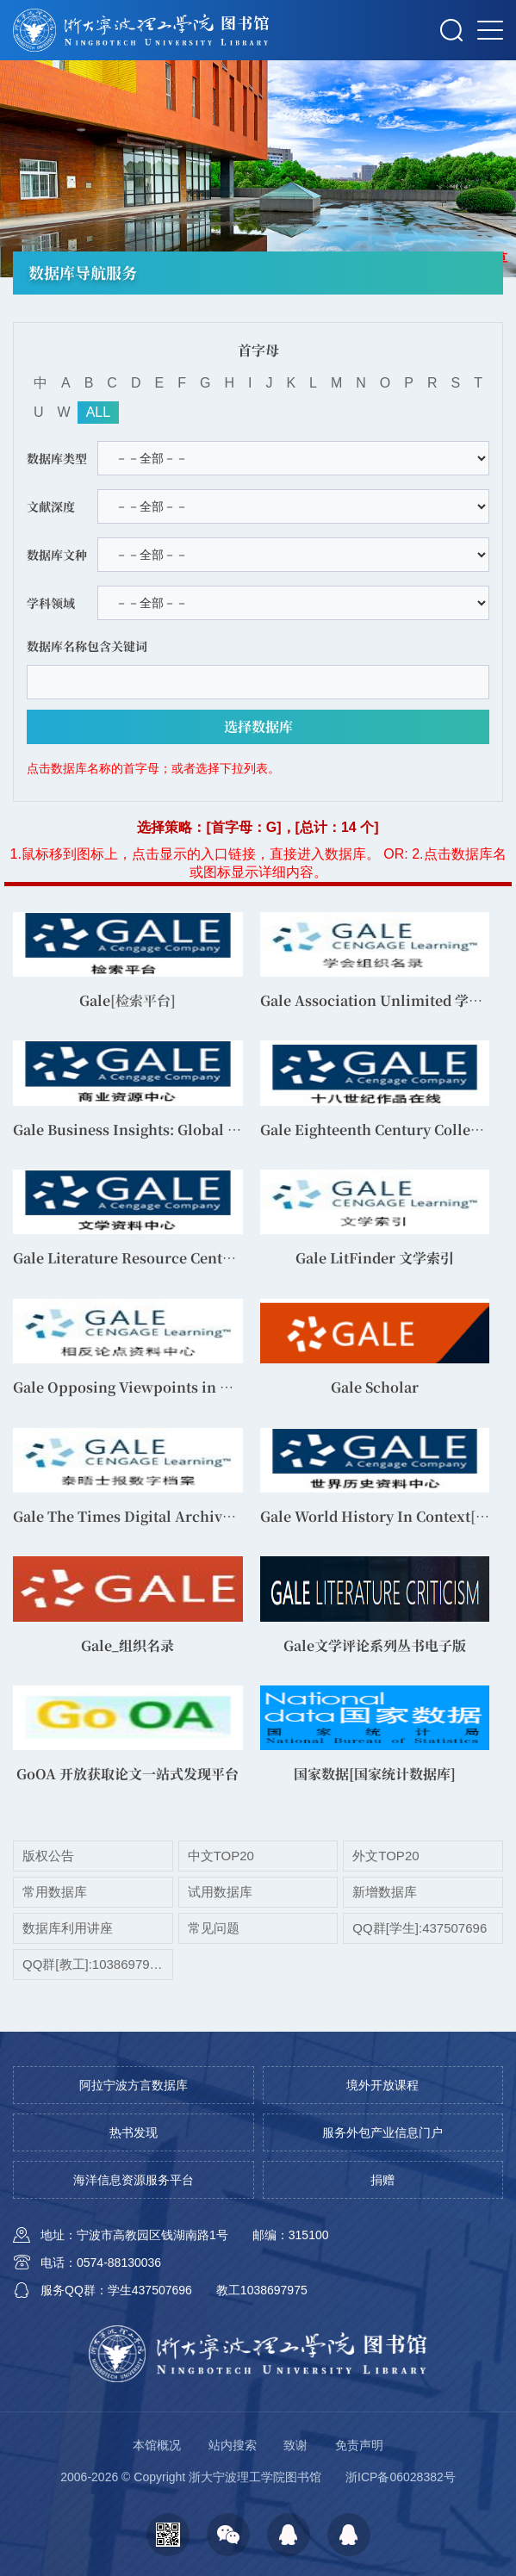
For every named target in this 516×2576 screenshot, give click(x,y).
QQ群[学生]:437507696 (419, 1928)
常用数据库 (54, 1891)
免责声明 (359, 2445)
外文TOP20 (385, 1855)
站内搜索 (232, 2445)
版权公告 (48, 1855)
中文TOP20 (221, 1855)
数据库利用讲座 (67, 1928)
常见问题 (213, 1928)
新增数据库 (384, 1891)
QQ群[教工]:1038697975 (93, 1964)
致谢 (295, 2445)
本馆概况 (157, 2445)
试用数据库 (220, 1891)
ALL (98, 412)
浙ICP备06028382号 (400, 2477)
